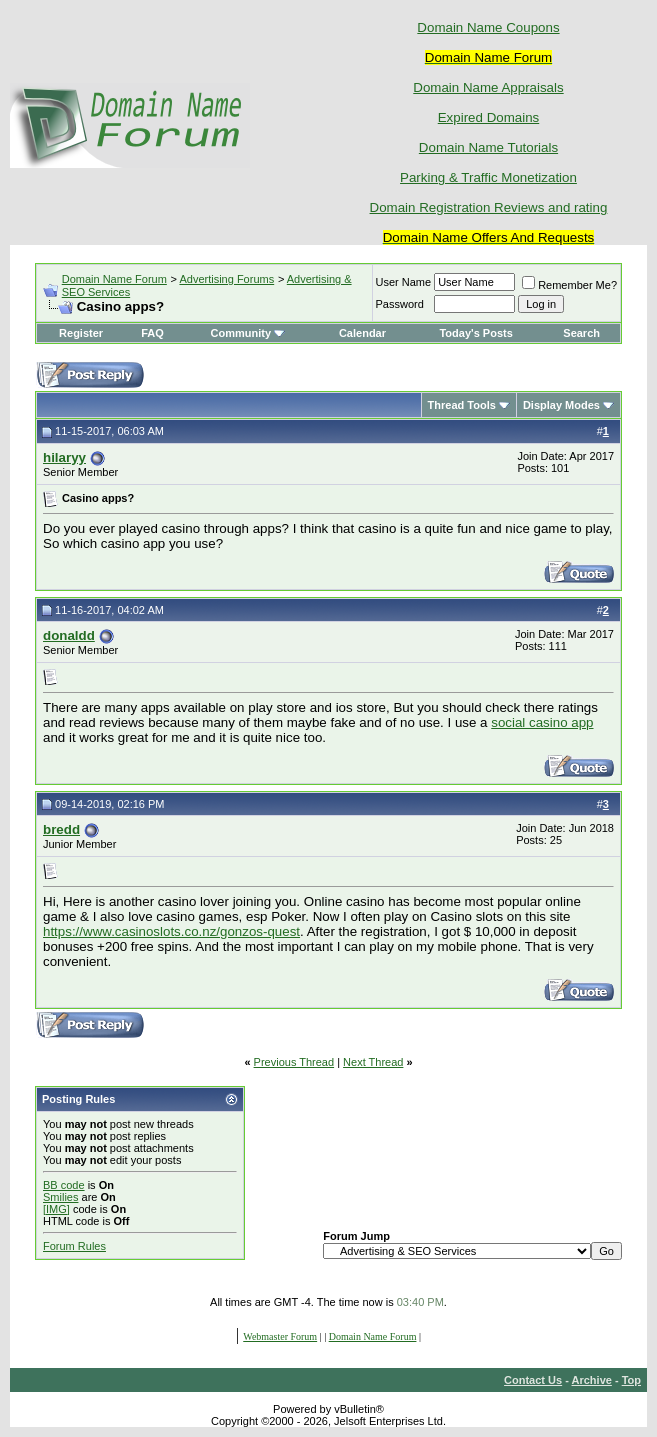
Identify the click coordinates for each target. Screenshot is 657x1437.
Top (631, 1380)
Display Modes (561, 405)
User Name (404, 282)
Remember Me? (569, 285)
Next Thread (373, 1062)
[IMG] (56, 1209)
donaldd (69, 635)
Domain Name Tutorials (488, 147)
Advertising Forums (226, 279)
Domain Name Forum (114, 279)
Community (248, 333)
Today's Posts (475, 333)
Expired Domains (488, 117)
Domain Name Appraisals (488, 87)
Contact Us (533, 1380)
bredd (61, 829)
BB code (64, 1185)
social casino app (542, 722)
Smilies (60, 1197)
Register (81, 333)
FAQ (152, 333)
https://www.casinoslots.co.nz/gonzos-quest (171, 931)
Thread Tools (462, 405)
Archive (592, 1380)
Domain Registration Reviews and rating (489, 207)
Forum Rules (74, 1246)
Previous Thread (294, 1062)
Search (581, 333)
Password (400, 304)
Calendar (362, 333)
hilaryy (64, 457)
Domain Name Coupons (488, 27)
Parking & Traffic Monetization (488, 177)
